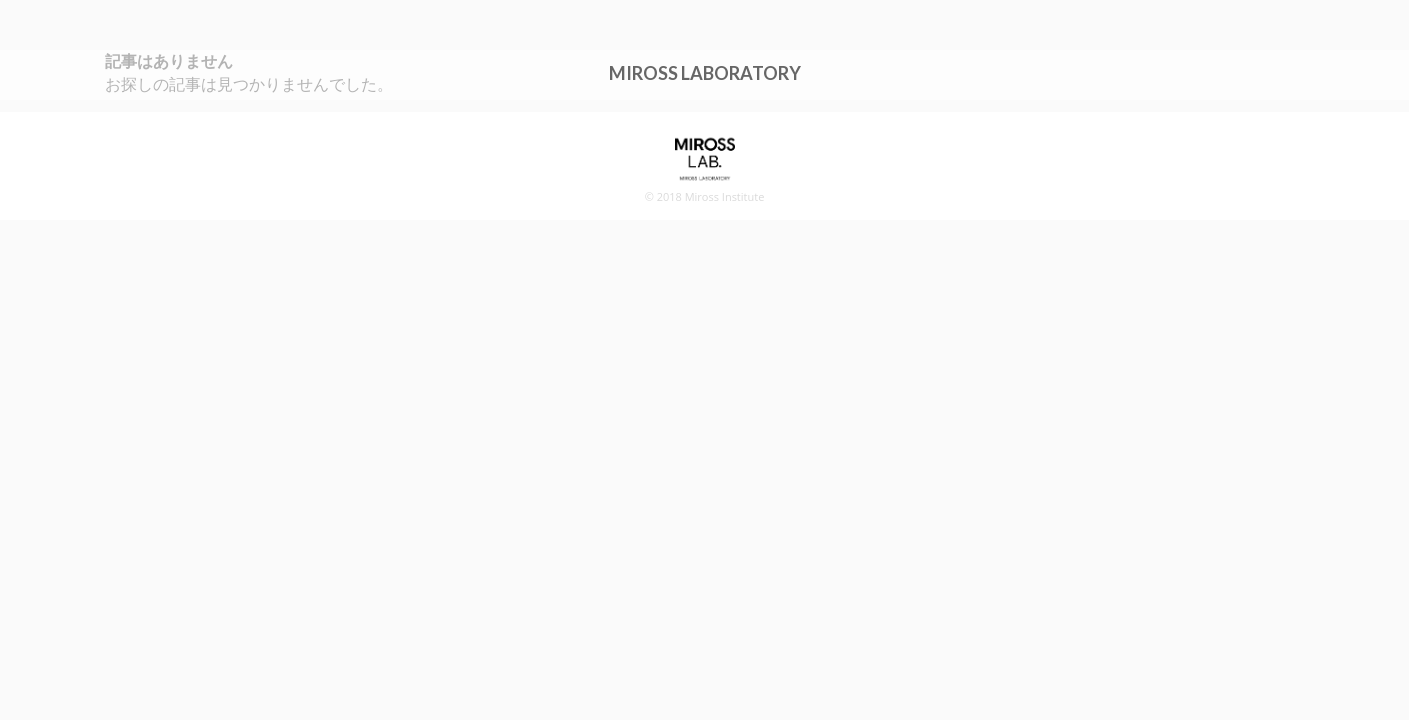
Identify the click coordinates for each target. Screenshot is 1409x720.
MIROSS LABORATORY (705, 72)
